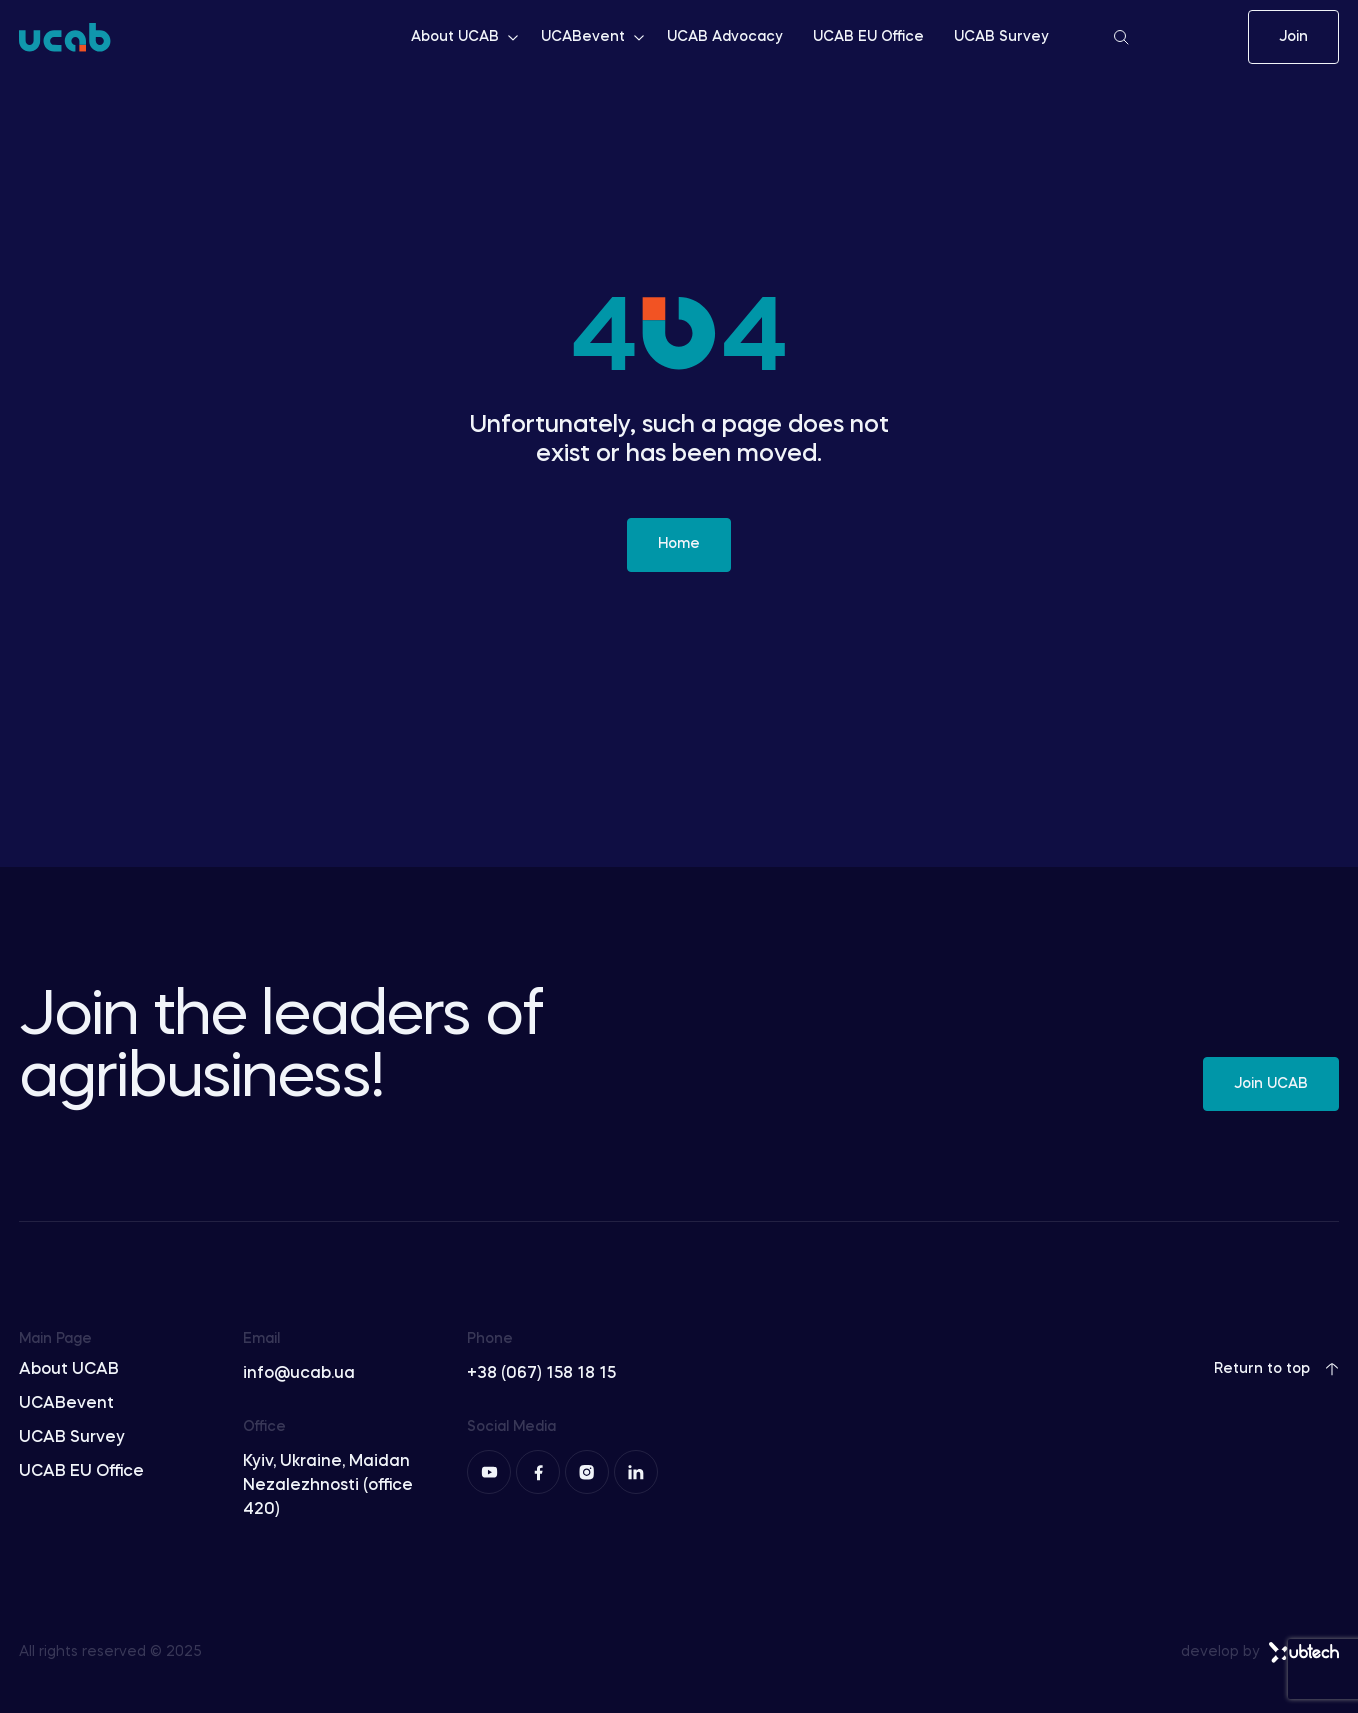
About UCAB (466, 37)
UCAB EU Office (868, 37)
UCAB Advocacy (725, 37)
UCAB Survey (1001, 37)
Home (679, 544)
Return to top (1276, 1369)
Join (1293, 37)
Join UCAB (1271, 1084)
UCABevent (594, 37)
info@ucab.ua (299, 1374)
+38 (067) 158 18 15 (541, 1374)
